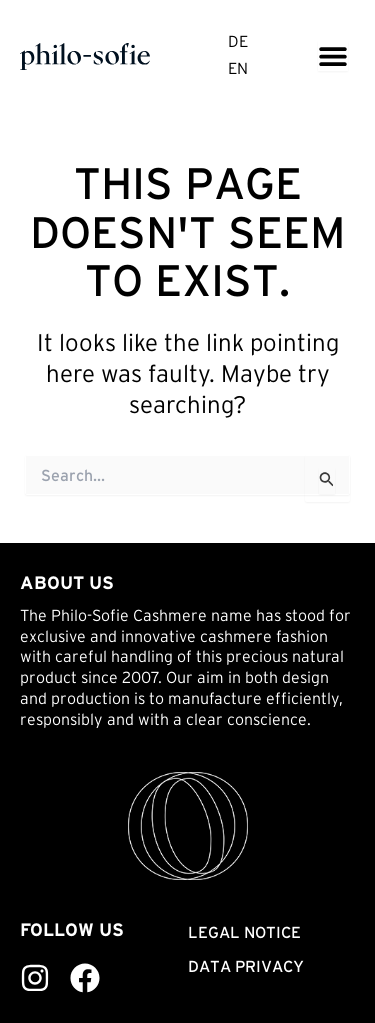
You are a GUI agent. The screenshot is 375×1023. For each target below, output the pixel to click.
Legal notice (244, 932)
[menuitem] (238, 43)
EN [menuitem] (238, 69)
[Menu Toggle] (333, 56)
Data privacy (246, 966)
